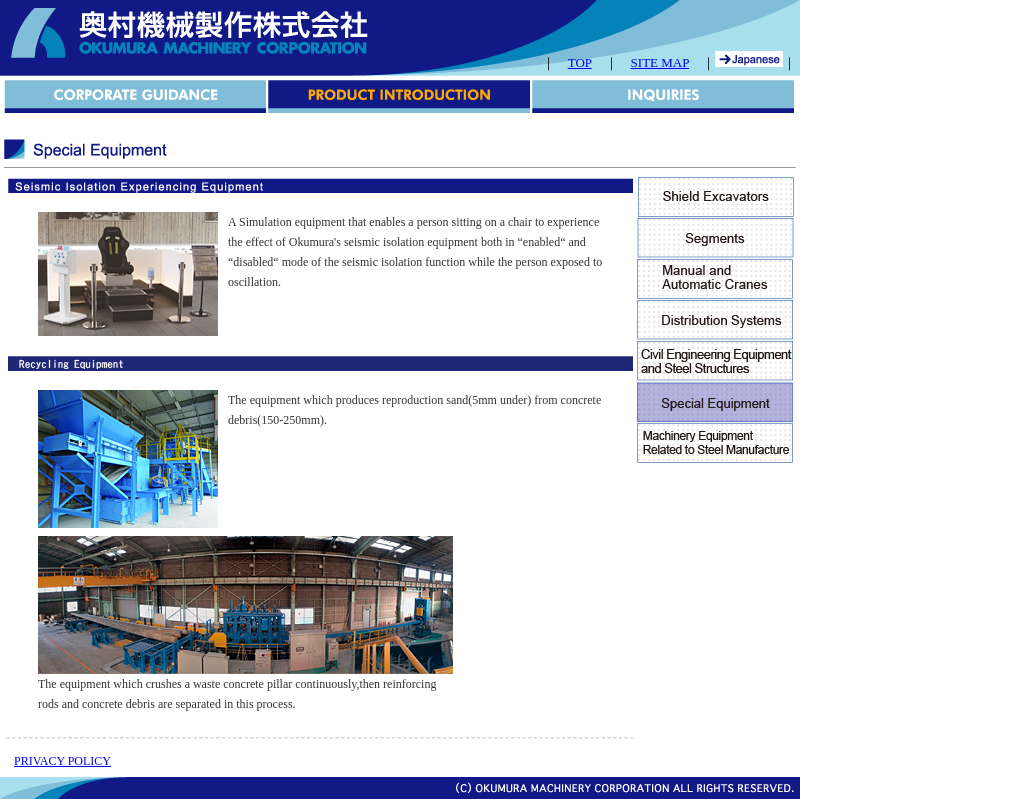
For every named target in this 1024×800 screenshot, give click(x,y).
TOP (580, 62)
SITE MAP (660, 62)
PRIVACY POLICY (62, 761)
